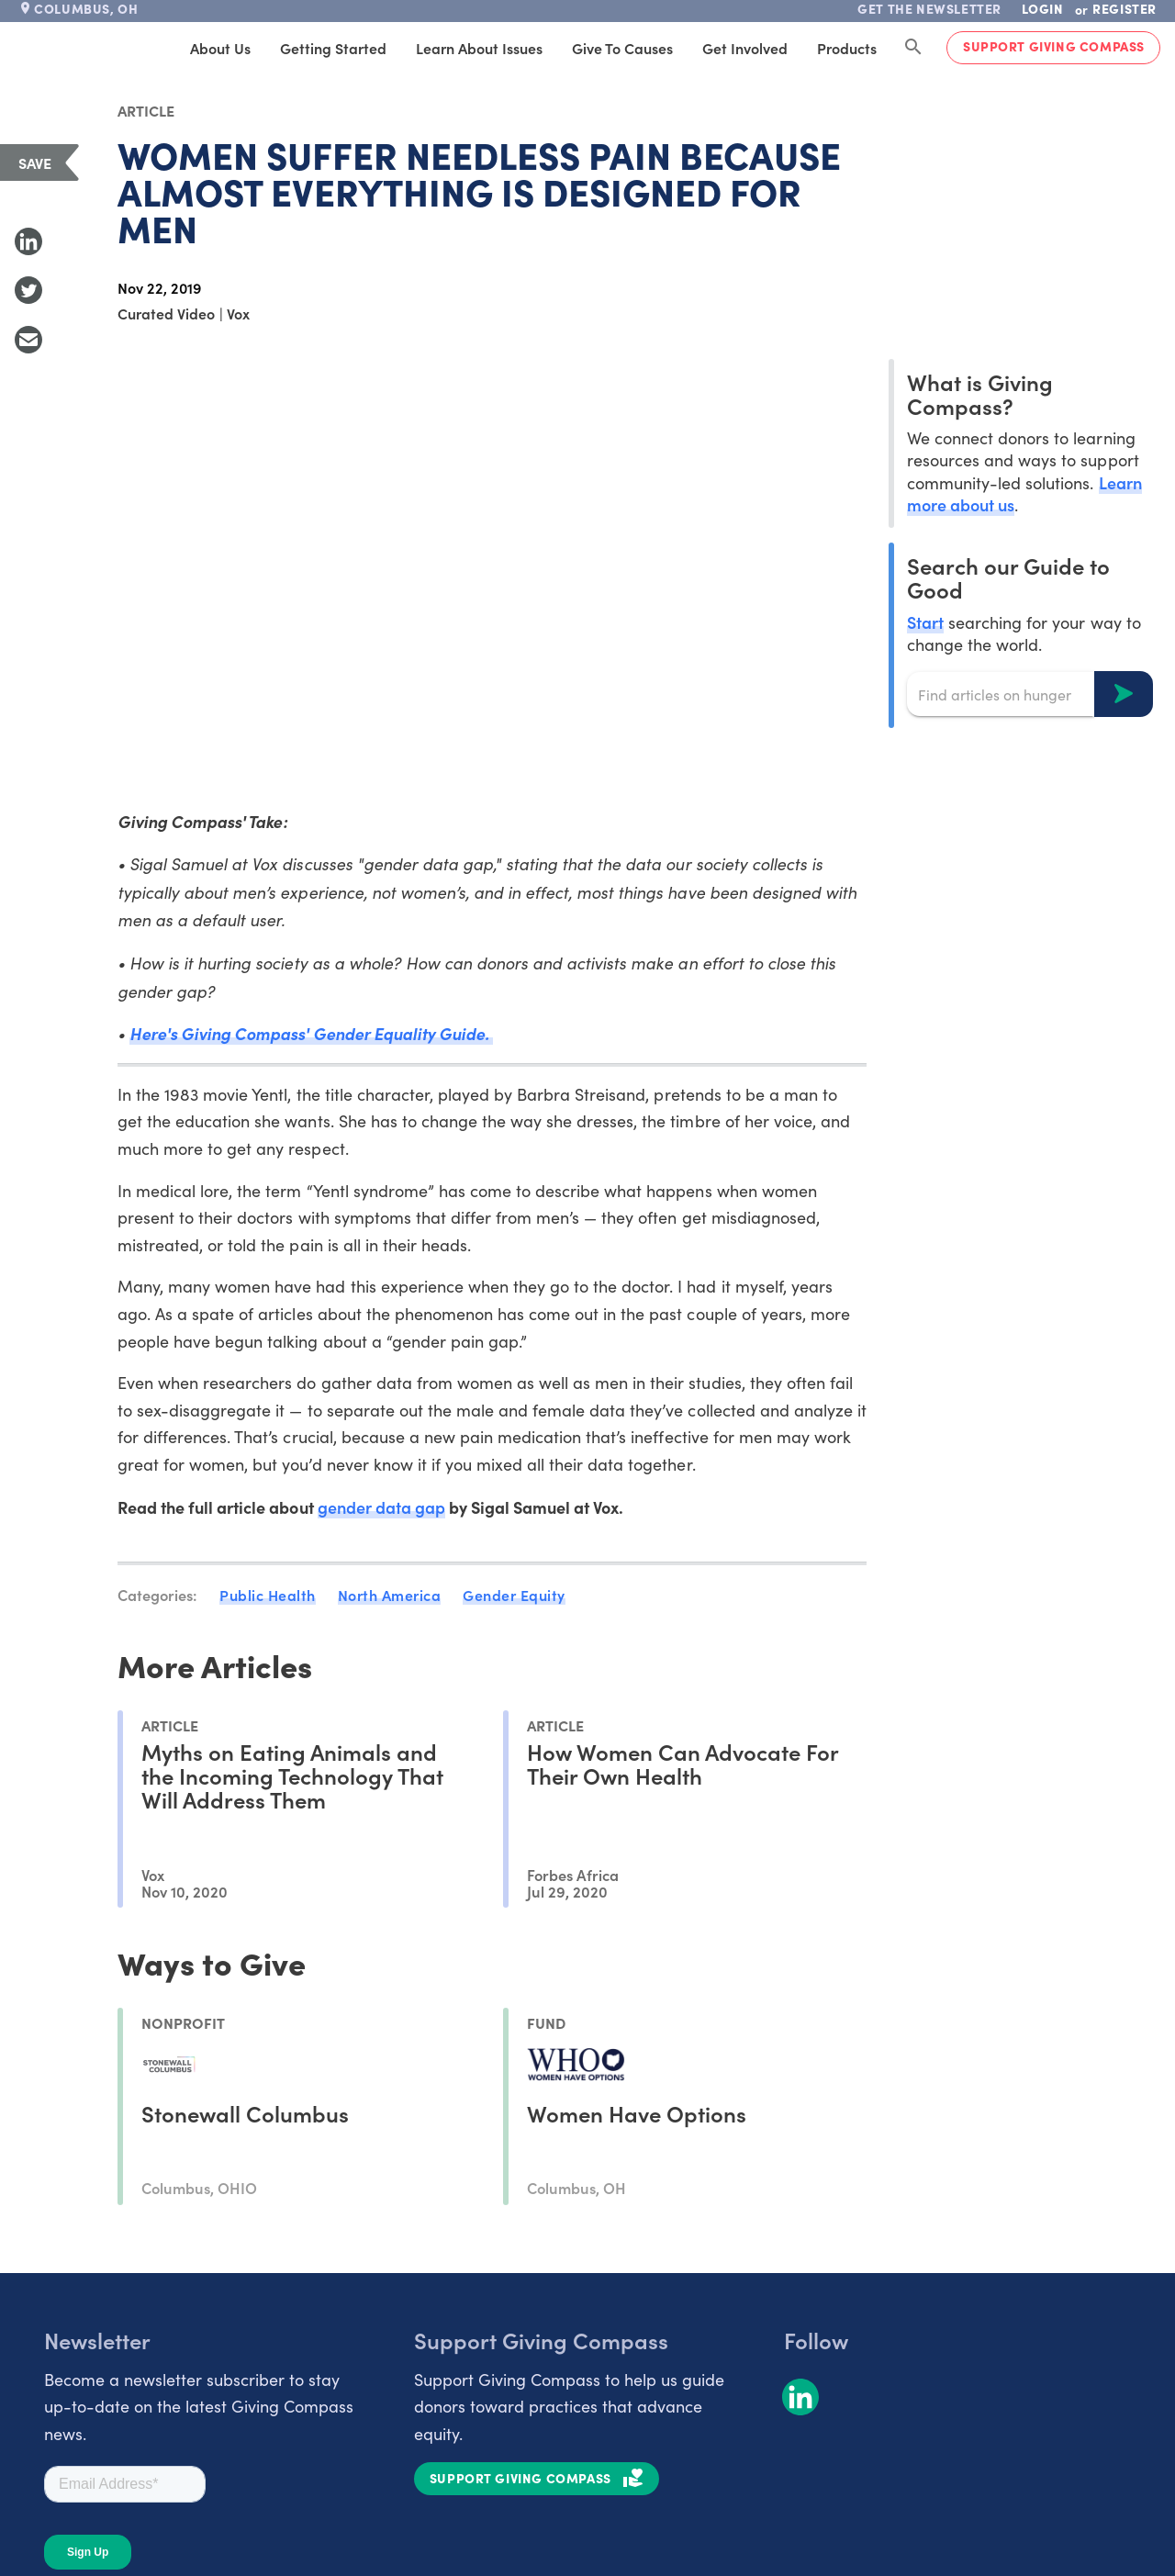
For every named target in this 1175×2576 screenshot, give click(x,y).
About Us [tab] (220, 48)
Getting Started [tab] (333, 48)
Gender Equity (514, 1595)
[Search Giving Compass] (913, 48)
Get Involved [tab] (745, 48)
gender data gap (381, 1506)
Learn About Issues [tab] (479, 48)
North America (390, 1595)
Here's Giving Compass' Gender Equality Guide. (311, 1033)
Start (925, 621)
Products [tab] (847, 48)
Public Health (267, 1595)
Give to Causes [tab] (622, 48)
